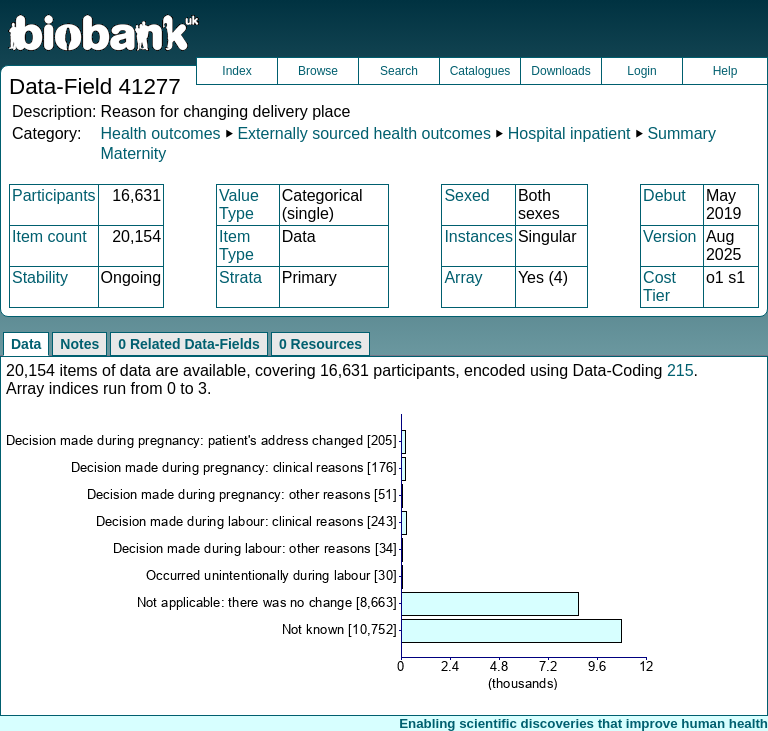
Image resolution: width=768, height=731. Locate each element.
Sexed (466, 195)
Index (236, 71)
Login (641, 71)
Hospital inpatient (569, 133)
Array (463, 277)
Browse (318, 71)
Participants (54, 195)
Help (725, 71)
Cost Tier (659, 286)
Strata (240, 277)
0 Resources (320, 344)
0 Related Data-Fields (189, 344)
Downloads (560, 71)
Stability (40, 277)
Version (669, 236)
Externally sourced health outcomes (363, 133)
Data (26, 344)
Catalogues (480, 71)
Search (399, 71)
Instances (478, 236)
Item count (49, 236)
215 (680, 370)
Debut (664, 195)
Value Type (239, 204)
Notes (79, 344)
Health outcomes (160, 133)
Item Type (236, 245)
